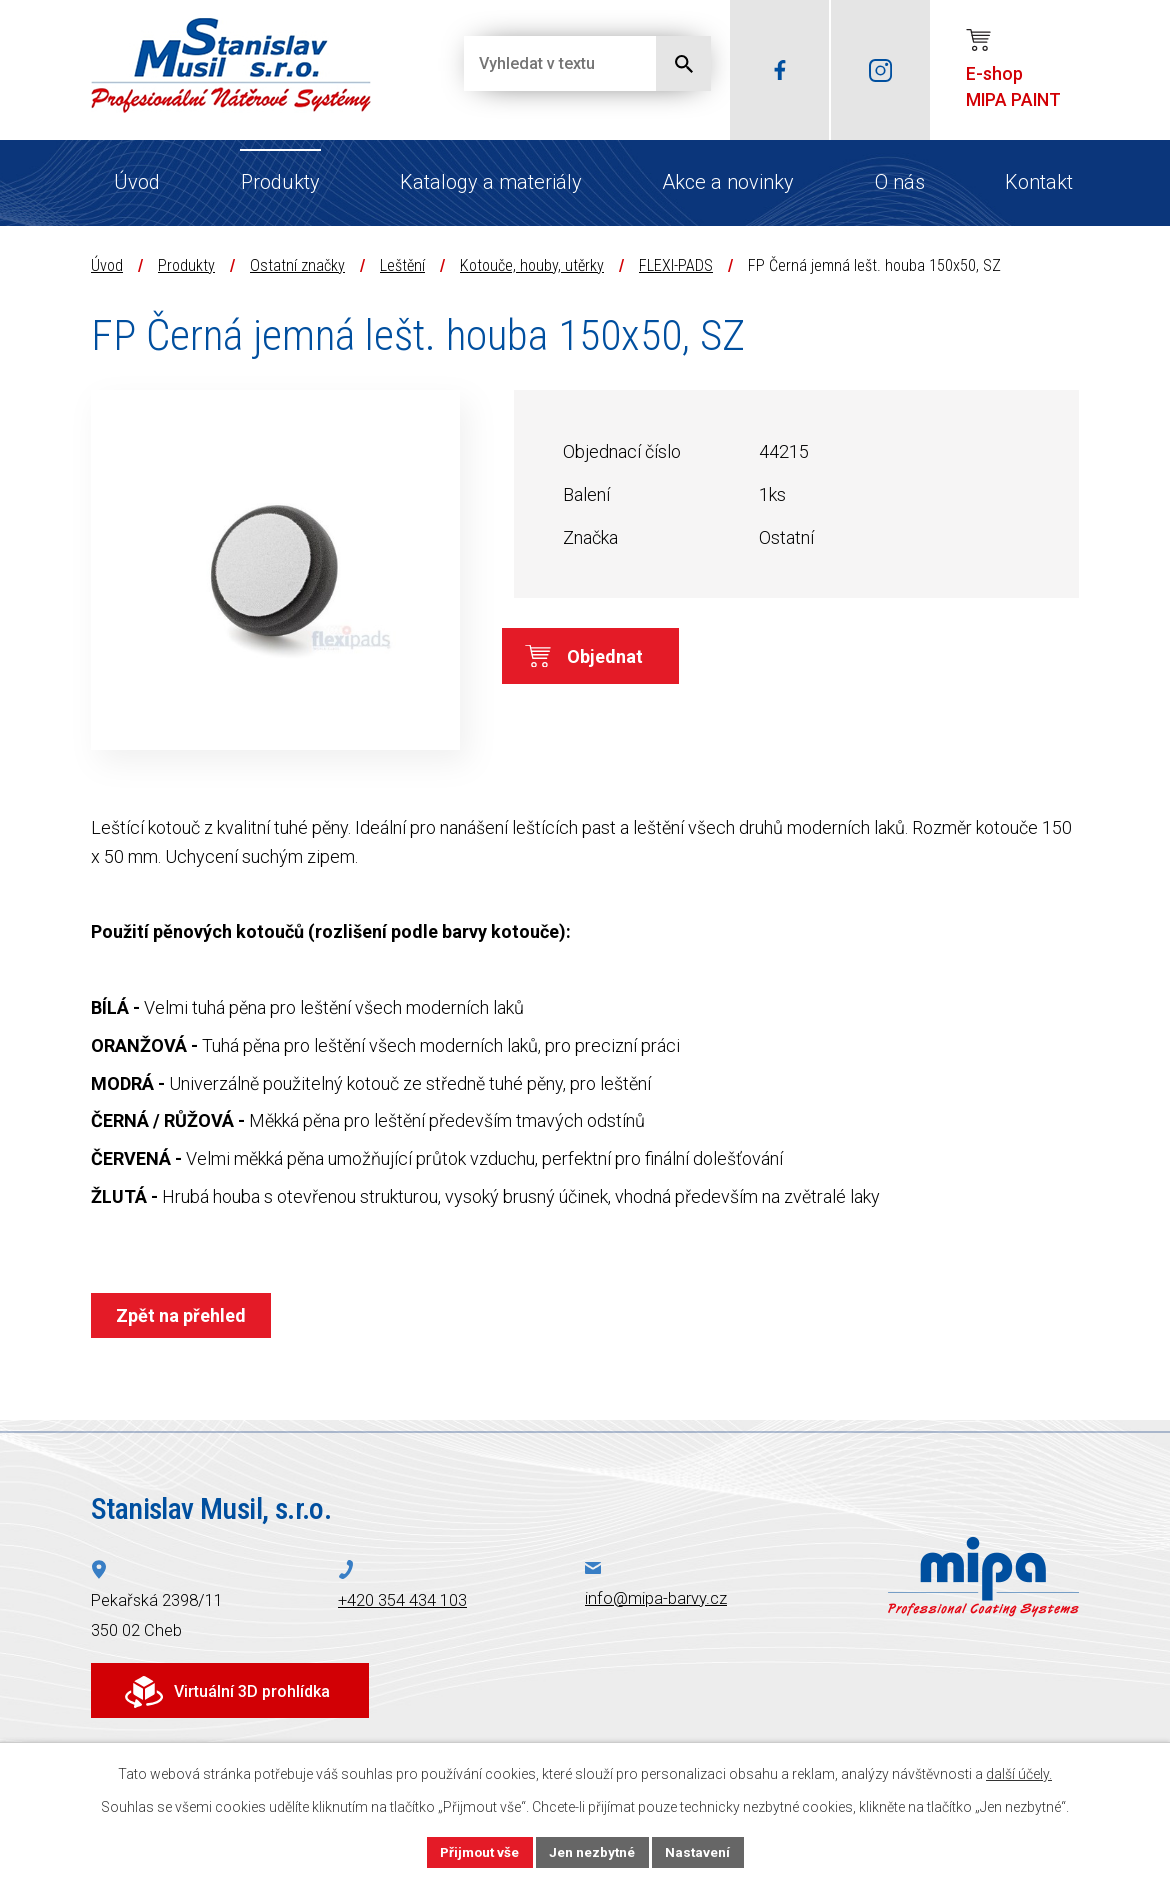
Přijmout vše (477, 1851)
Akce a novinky (728, 182)
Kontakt (1039, 182)
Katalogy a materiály (491, 182)
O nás (900, 182)
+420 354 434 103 (402, 1600)
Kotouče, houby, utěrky (532, 265)
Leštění (402, 265)
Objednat (619, 658)
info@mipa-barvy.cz (656, 1598)
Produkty (280, 182)
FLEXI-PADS (676, 265)
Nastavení (701, 1851)
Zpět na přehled (183, 1315)
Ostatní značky (297, 265)
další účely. (1019, 1773)
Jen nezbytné (593, 1851)
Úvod (137, 182)
